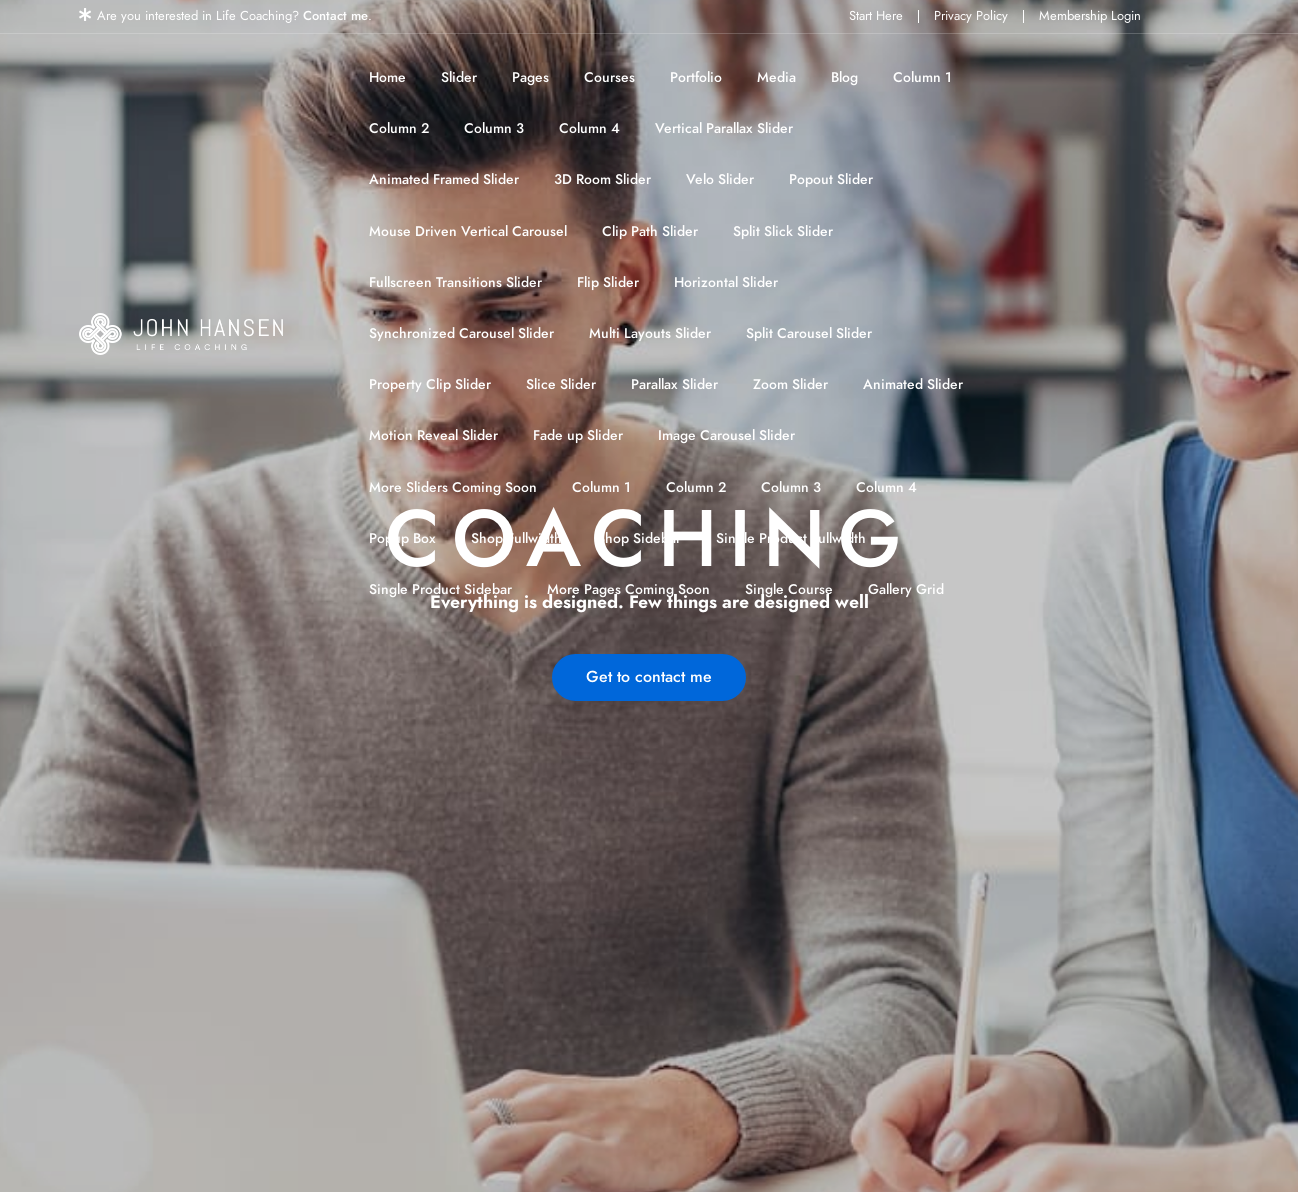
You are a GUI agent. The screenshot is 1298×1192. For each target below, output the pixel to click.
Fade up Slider (578, 435)
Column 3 (494, 128)
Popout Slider (831, 179)
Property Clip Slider (430, 384)
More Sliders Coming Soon (453, 487)
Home (387, 77)
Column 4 (589, 128)
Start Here (876, 16)
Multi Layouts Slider (650, 333)
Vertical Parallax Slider (724, 128)
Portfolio (696, 77)
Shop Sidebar (639, 538)
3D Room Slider (602, 179)
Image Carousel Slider (726, 435)
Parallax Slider (674, 384)
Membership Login (1090, 16)
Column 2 (399, 128)
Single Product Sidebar (440, 589)
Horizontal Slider (726, 282)
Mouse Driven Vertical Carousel (468, 231)
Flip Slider (608, 282)
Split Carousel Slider (809, 333)
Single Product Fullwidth (791, 538)
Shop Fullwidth (516, 538)
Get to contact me (649, 677)
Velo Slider (720, 179)
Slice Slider (561, 384)
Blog (844, 77)
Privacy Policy (971, 16)
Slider (459, 77)
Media (776, 77)
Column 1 (922, 77)
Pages (530, 77)
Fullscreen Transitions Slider (455, 282)
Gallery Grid (906, 589)
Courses (609, 77)
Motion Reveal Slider (433, 435)
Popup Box (402, 538)
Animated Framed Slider (444, 179)
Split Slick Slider (783, 231)
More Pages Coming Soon (628, 589)
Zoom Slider (790, 384)
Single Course (789, 589)
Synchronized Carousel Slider (461, 333)
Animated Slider (913, 384)
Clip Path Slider (650, 231)
